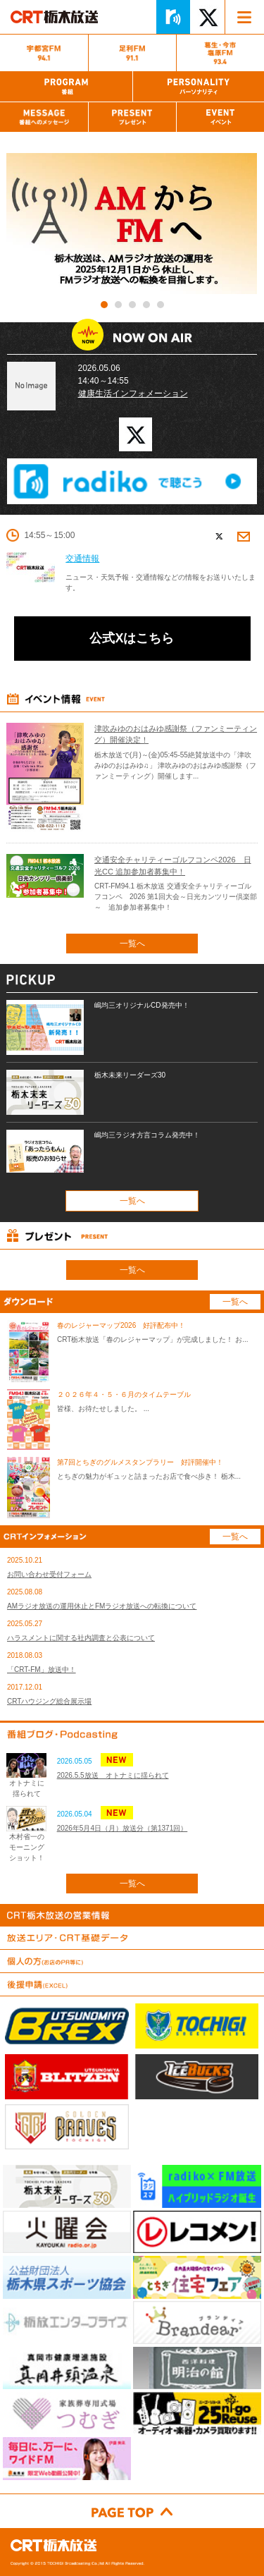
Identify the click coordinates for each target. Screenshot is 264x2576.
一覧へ (132, 943)
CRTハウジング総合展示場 (49, 1701)
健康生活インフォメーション (133, 393)
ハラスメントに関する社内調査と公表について (81, 1638)
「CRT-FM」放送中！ (41, 1669)
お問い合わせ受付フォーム (49, 1574)
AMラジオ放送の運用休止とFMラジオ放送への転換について (101, 1606)
